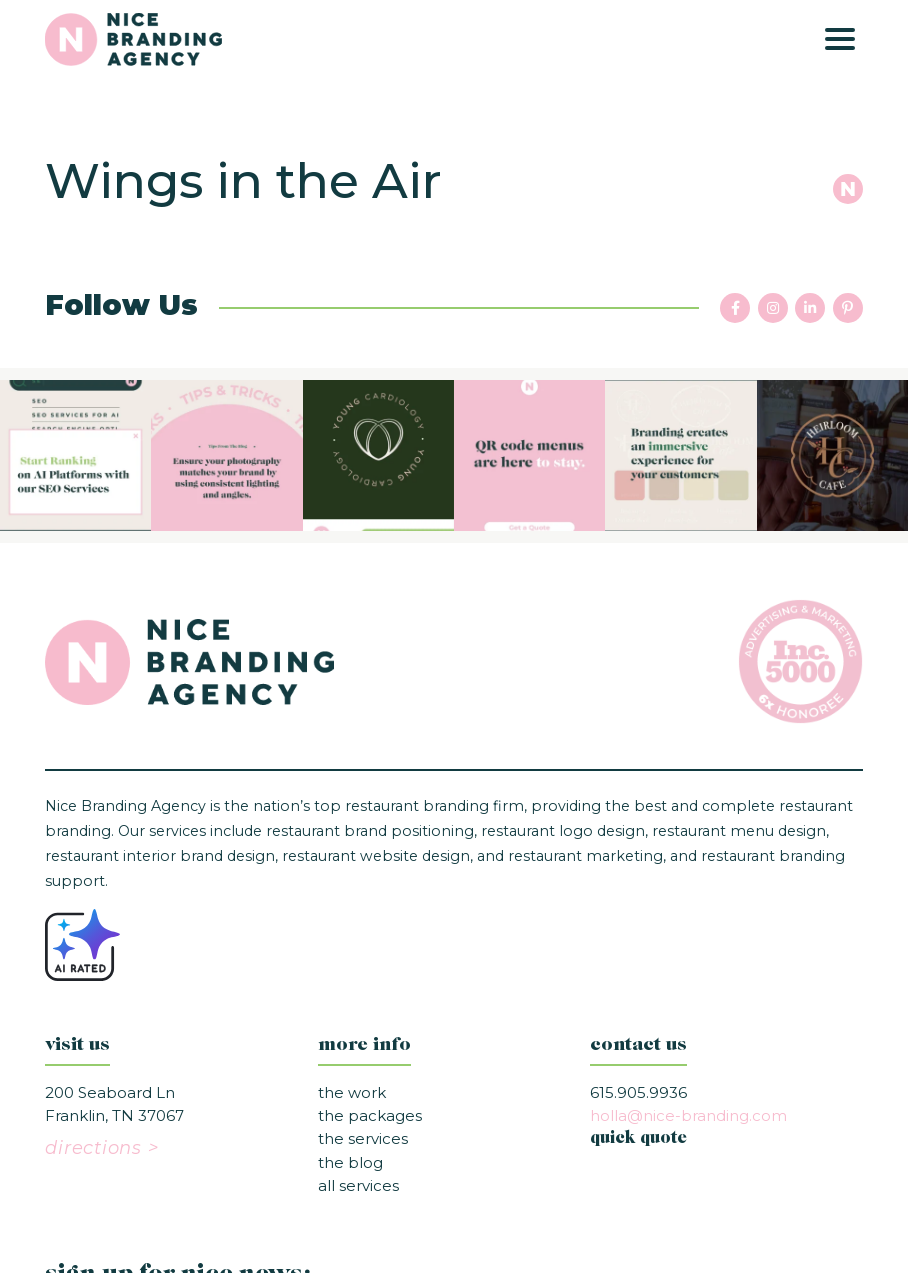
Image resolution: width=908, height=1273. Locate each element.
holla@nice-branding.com (688, 1115)
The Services (363, 1138)
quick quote (638, 1139)
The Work (352, 1092)
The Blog (350, 1162)
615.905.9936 (638, 1092)
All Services (358, 1185)
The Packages (370, 1115)
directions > (101, 1148)
